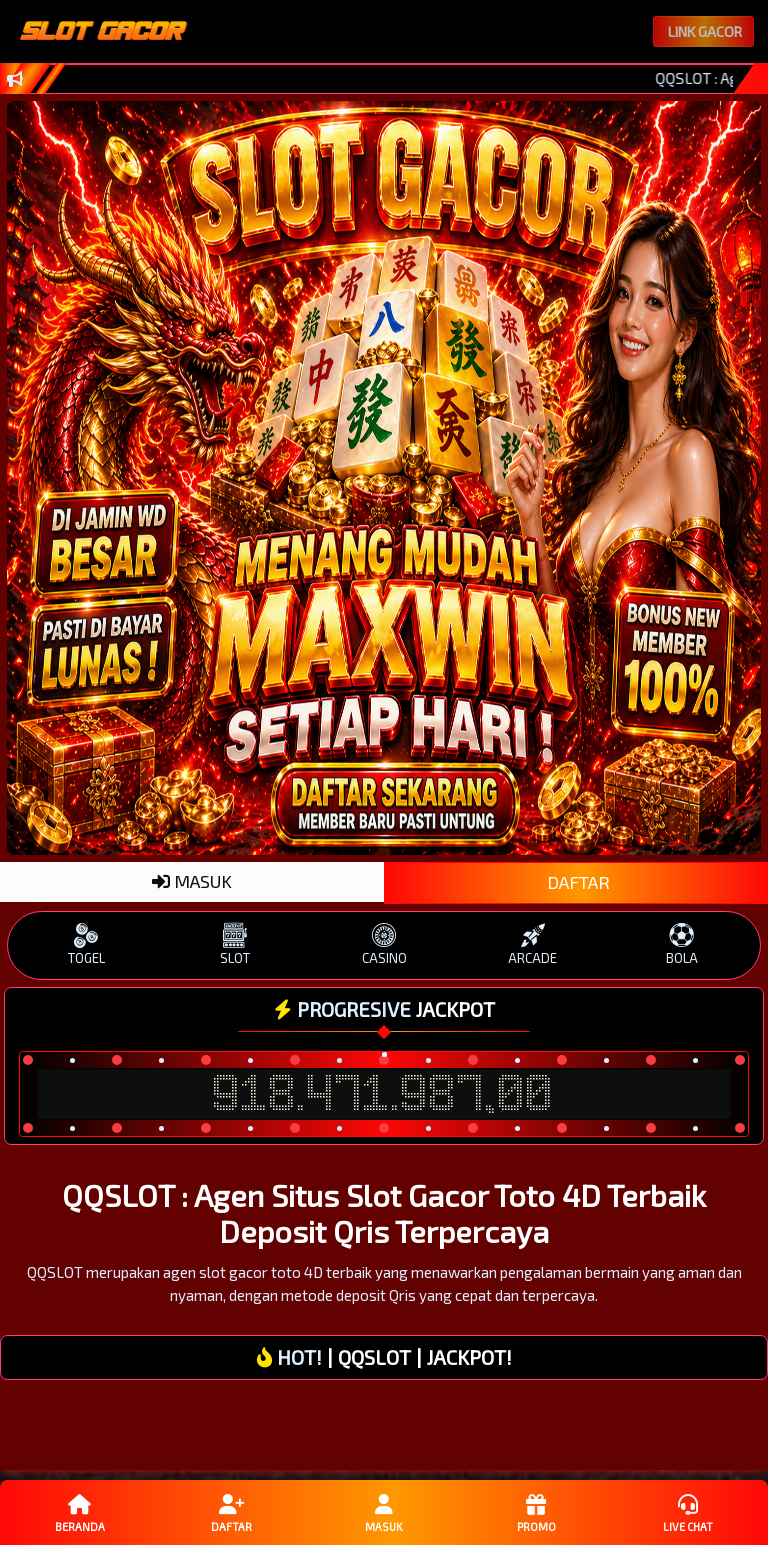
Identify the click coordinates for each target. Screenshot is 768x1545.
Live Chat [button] (688, 1512)
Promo (536, 1512)
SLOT (235, 944)
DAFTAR (576, 882)
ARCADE (532, 944)
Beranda (80, 1512)
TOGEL (86, 944)
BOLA (681, 944)
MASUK (192, 881)
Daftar (232, 1512)
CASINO (384, 944)
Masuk (384, 1512)
